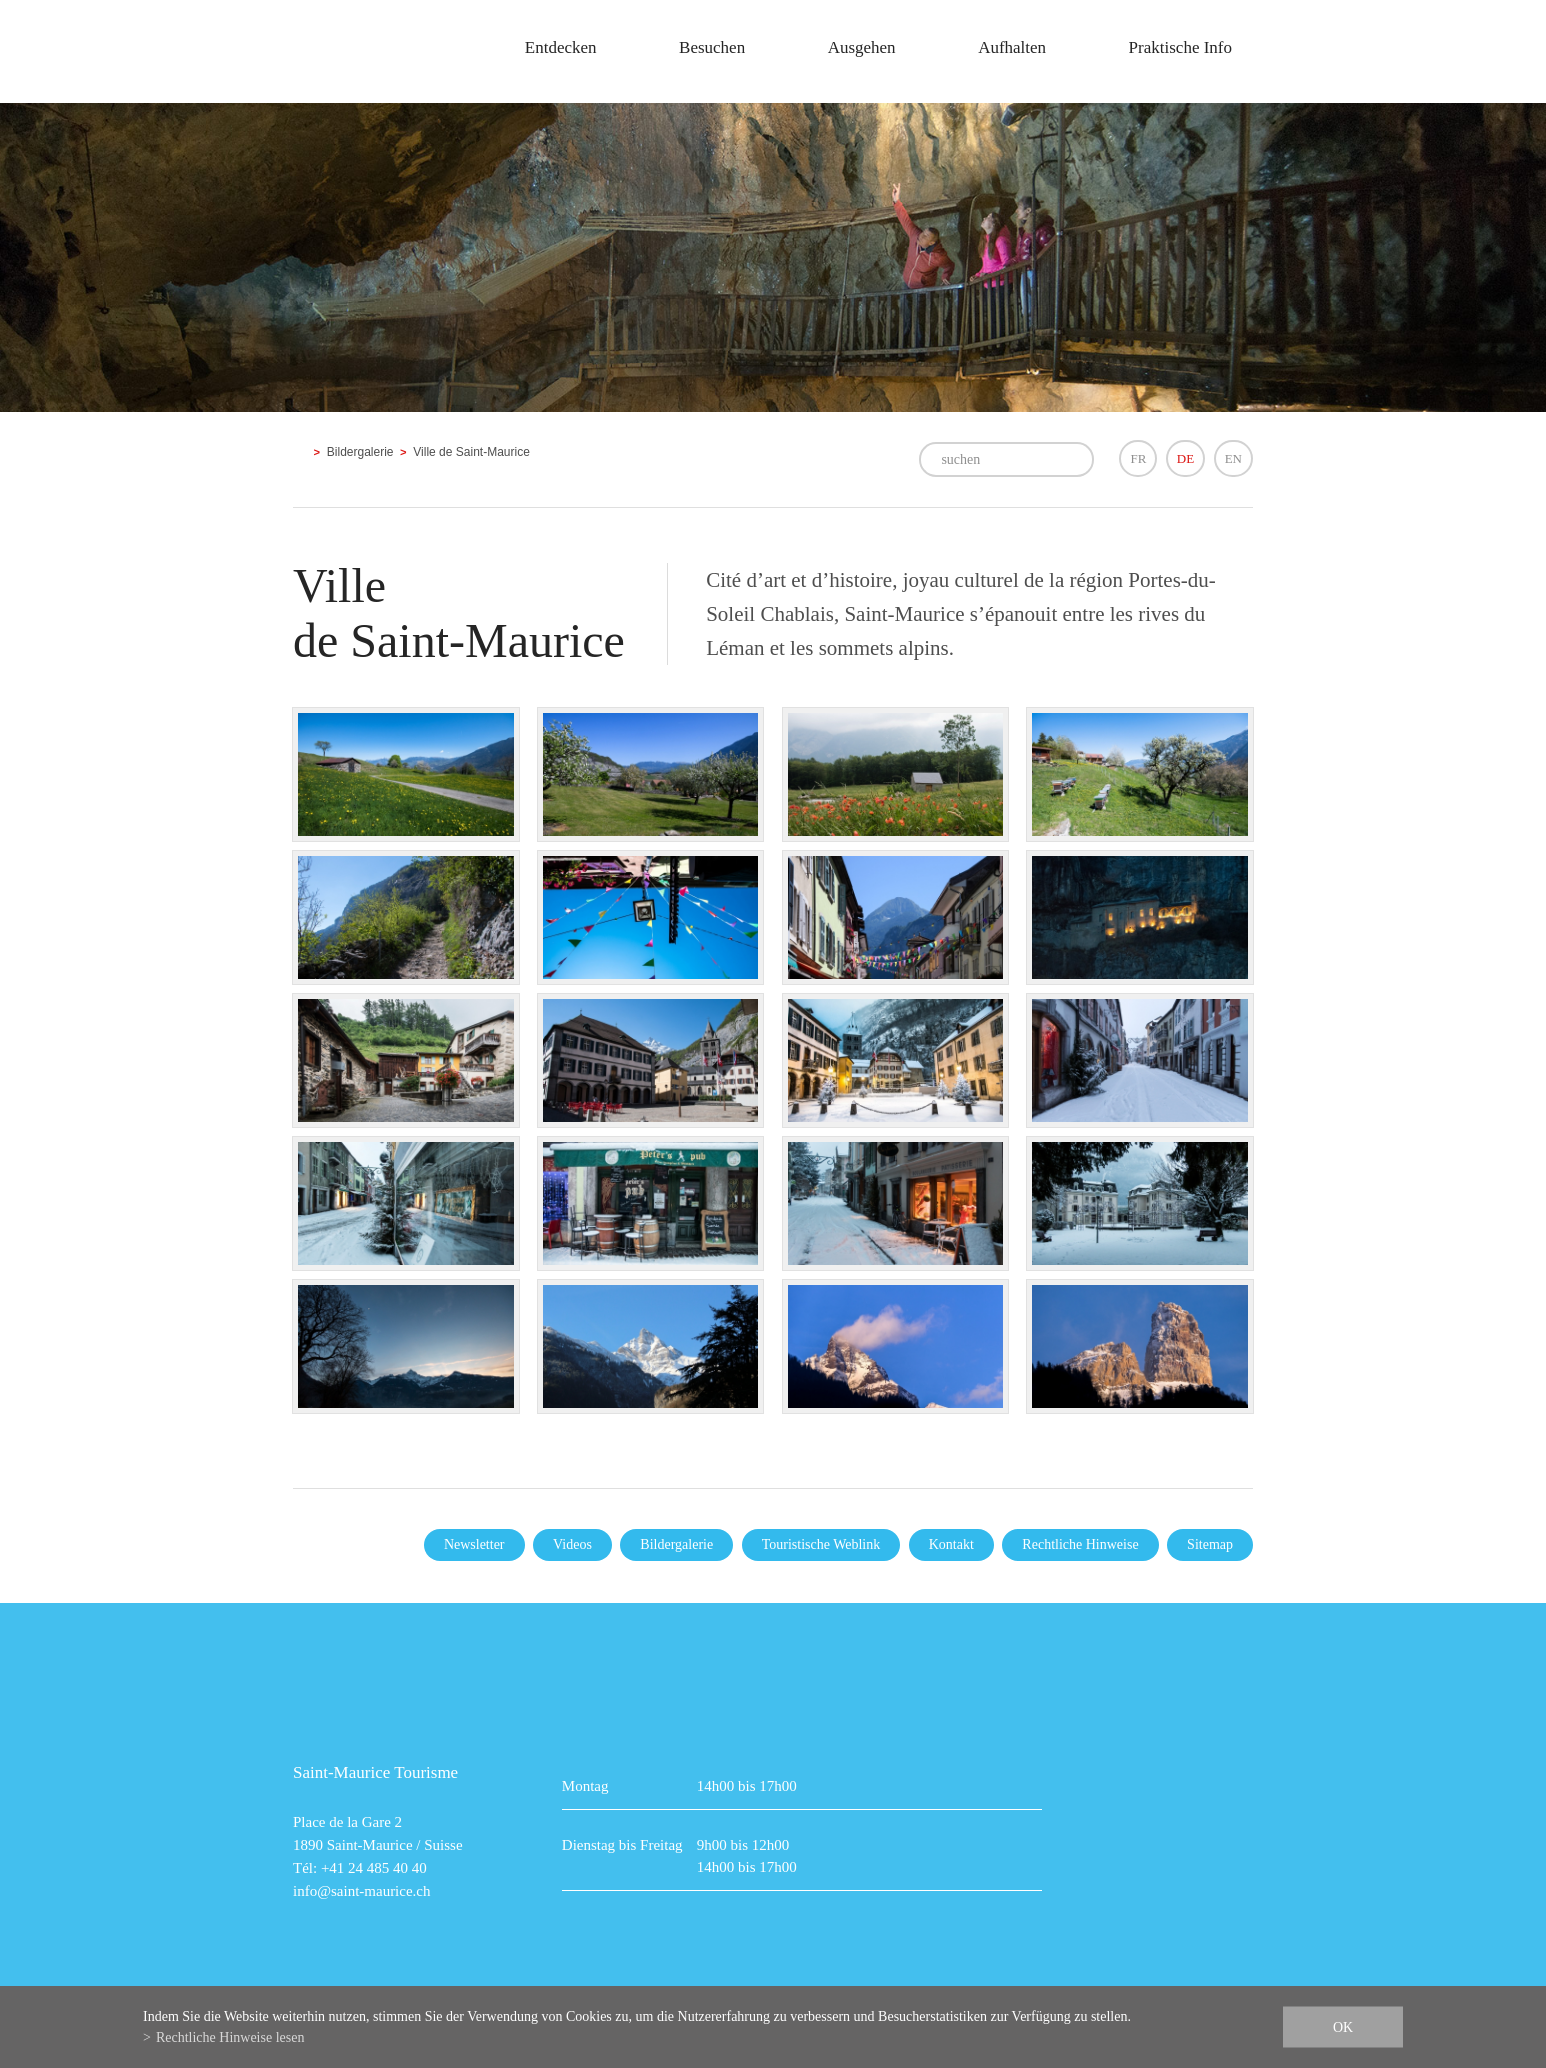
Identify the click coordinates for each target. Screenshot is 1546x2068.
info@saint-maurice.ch (362, 1891)
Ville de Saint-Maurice (471, 452)
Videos (572, 1544)
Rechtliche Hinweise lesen (230, 2037)
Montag (585, 1786)
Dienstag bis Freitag (622, 1845)
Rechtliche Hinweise (1080, 1544)
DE (1185, 458)
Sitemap (1210, 1544)
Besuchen (712, 47)
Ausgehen (862, 47)
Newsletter (474, 1544)
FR (1138, 458)
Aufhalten (1012, 47)
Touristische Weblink (821, 1544)
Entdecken (561, 47)
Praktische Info (1180, 47)
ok (1343, 2027)
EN (1233, 458)
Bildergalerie (360, 452)
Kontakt (951, 1544)
